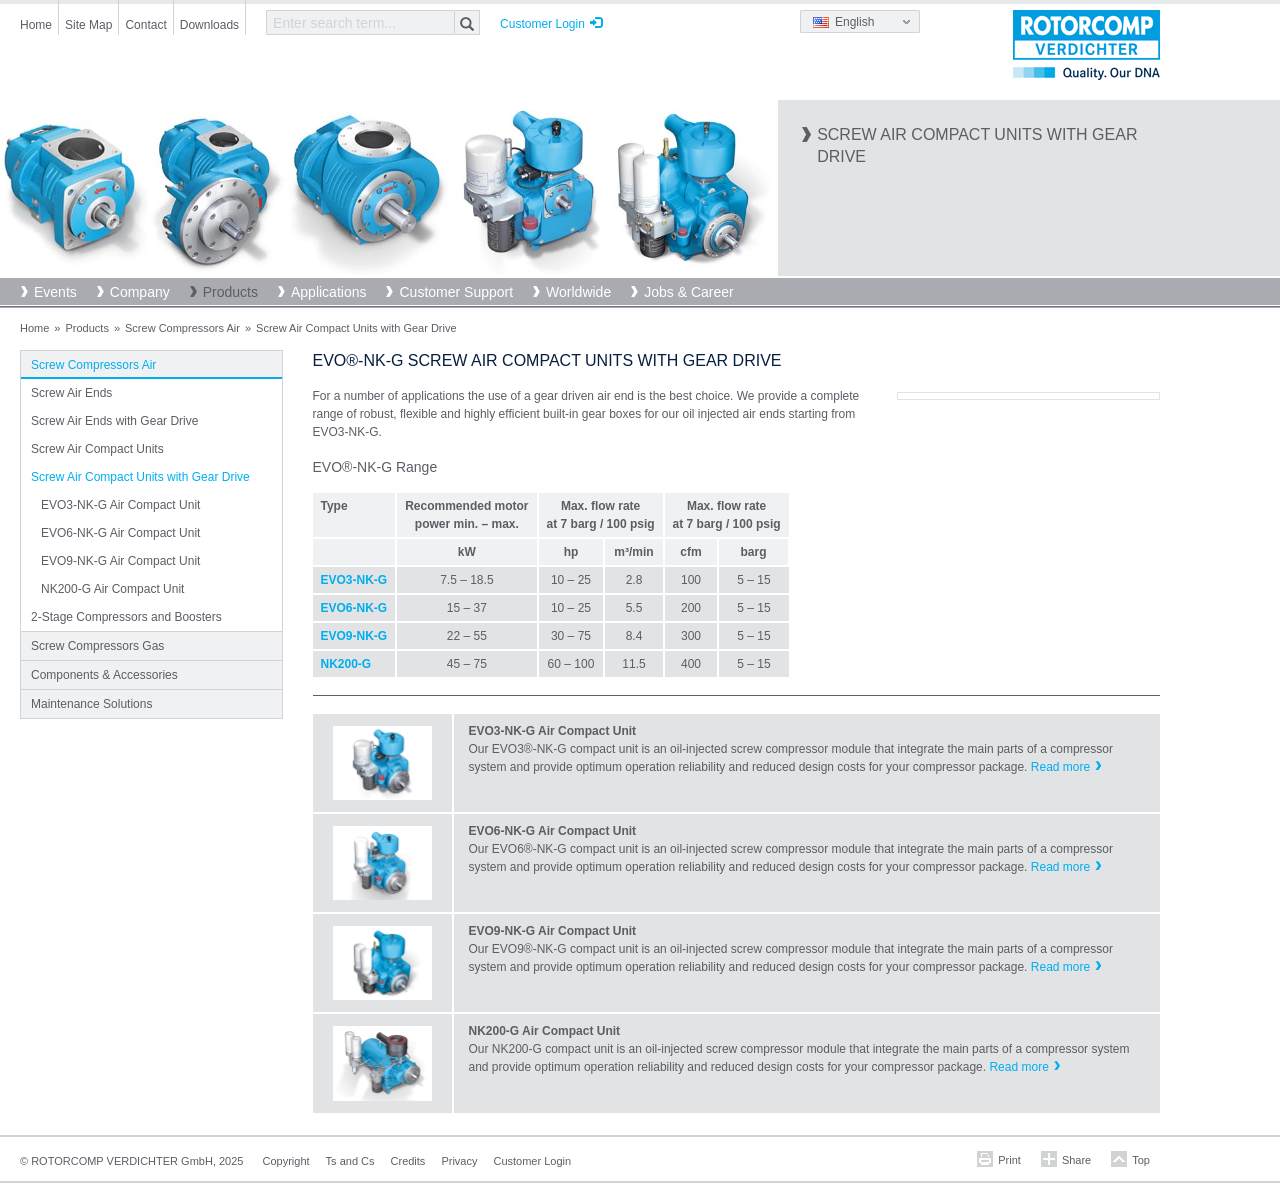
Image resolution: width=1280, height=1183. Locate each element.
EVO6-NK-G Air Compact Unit (120, 533)
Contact (145, 25)
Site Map (88, 25)
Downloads (209, 25)
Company (140, 292)
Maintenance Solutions (91, 704)
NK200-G (346, 664)
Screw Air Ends (71, 393)
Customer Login (542, 24)
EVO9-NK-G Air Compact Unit (120, 561)
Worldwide (578, 292)
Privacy (459, 1161)
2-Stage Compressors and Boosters (126, 617)
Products (230, 292)
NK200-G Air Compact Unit (112, 589)
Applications (329, 292)
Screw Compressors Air (182, 328)
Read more (1060, 767)
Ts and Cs (350, 1161)
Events (55, 292)
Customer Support (456, 292)
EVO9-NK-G (354, 636)
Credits (408, 1161)
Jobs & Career (688, 292)
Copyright (286, 1161)
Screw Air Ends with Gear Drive (114, 421)
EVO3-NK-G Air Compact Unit (120, 505)
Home (36, 25)
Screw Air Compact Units (97, 449)
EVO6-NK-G (354, 608)
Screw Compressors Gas (97, 646)
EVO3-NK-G (354, 580)
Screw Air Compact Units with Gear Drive (140, 477)
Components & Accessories (104, 675)
